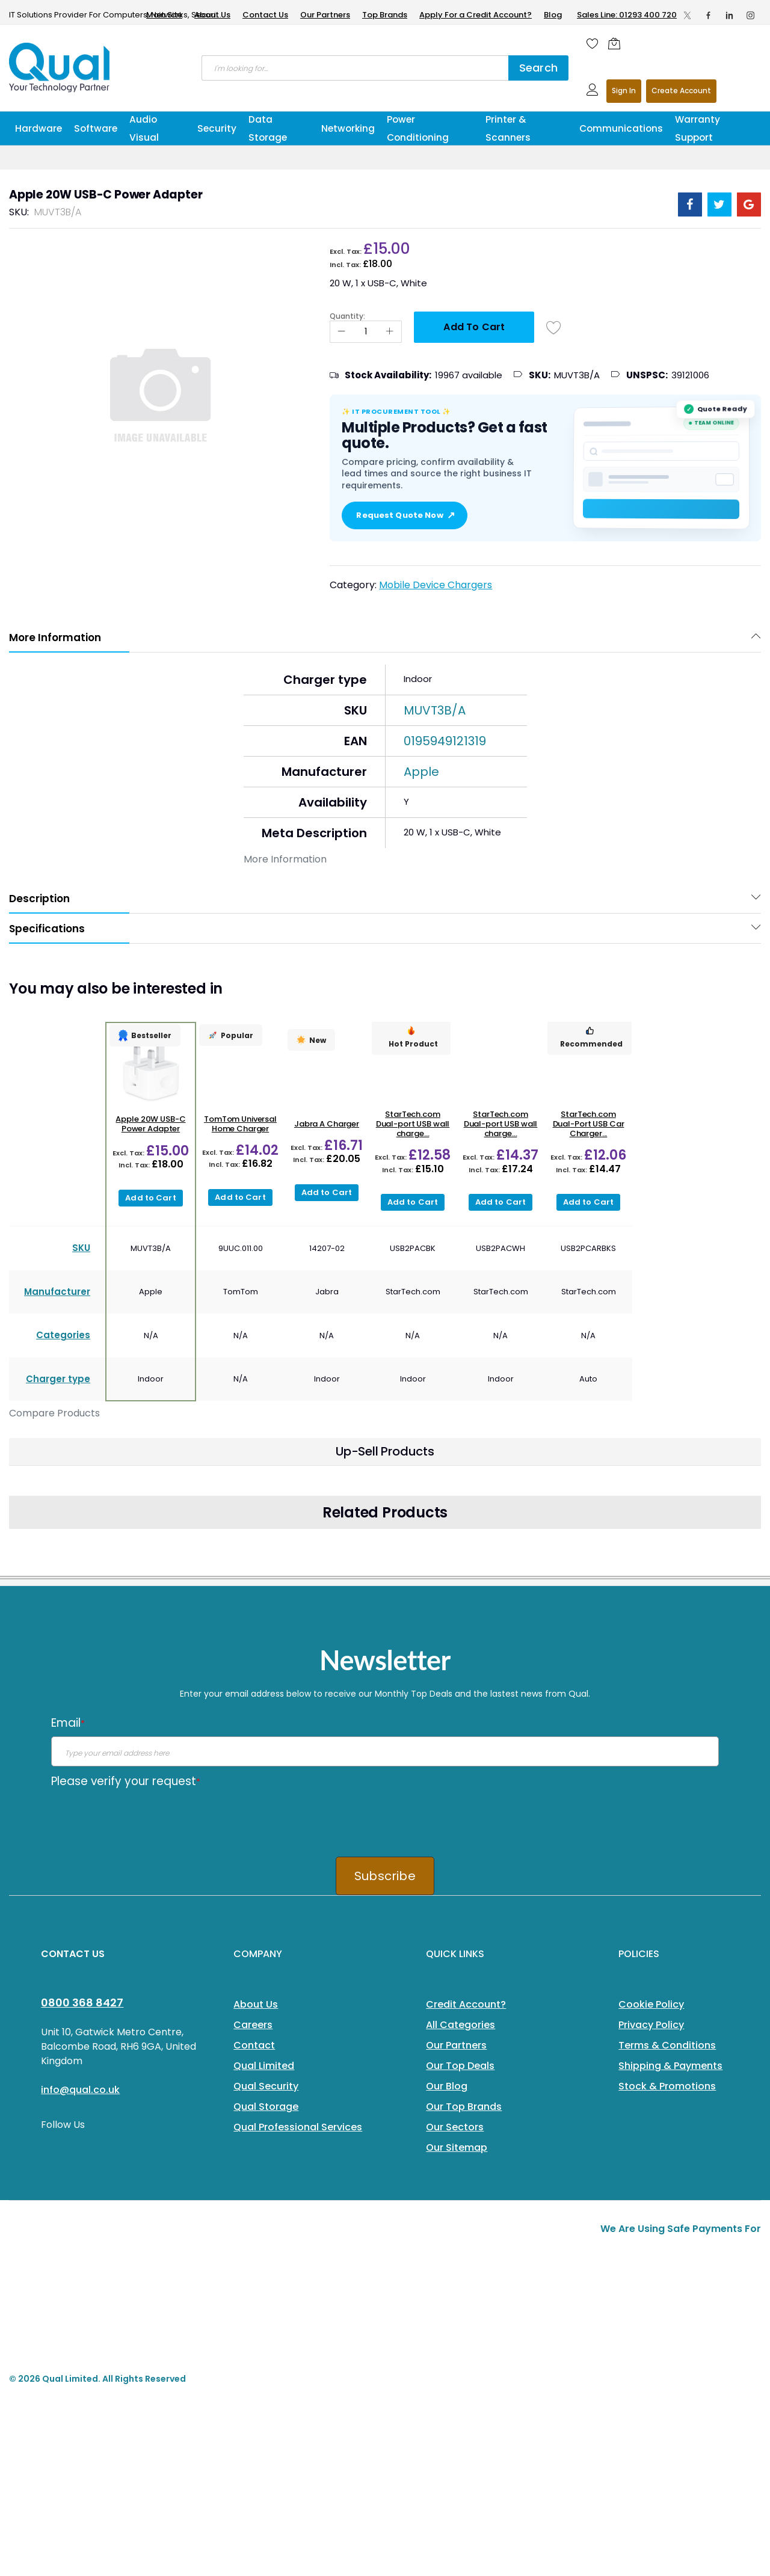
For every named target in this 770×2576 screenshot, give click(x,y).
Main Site (164, 14)
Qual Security (265, 2086)
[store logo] (60, 67)
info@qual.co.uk (80, 2090)
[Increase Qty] (390, 332)
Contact (254, 2045)
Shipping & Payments (670, 2066)
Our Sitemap (456, 2147)
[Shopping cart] (617, 43)
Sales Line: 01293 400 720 (627, 14)
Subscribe (385, 1875)
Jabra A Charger (326, 1124)
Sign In (624, 90)
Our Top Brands (464, 2106)
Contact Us (265, 14)
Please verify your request (125, 1781)
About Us (212, 14)
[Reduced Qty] (342, 332)
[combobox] (355, 68)
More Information (55, 637)
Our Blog (446, 2086)
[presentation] (142, 1818)
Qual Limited (263, 2066)
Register (681, 91)
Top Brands (384, 14)
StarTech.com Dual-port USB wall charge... (413, 1124)
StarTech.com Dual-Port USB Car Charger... (588, 1124)
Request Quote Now (404, 515)
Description (39, 898)
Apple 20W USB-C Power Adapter (150, 1123)
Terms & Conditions (667, 2045)
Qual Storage (265, 2106)
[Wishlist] (593, 43)
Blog (553, 14)
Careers (253, 2025)
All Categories (460, 2025)
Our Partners (325, 14)
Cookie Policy (651, 2004)
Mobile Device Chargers (435, 585)
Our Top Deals (460, 2066)
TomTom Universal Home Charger (240, 1123)
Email (68, 1723)
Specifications (47, 928)
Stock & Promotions (667, 2086)
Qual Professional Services (297, 2127)
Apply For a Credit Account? (475, 14)
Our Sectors (455, 2127)
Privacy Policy (651, 2025)
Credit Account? (466, 2004)
